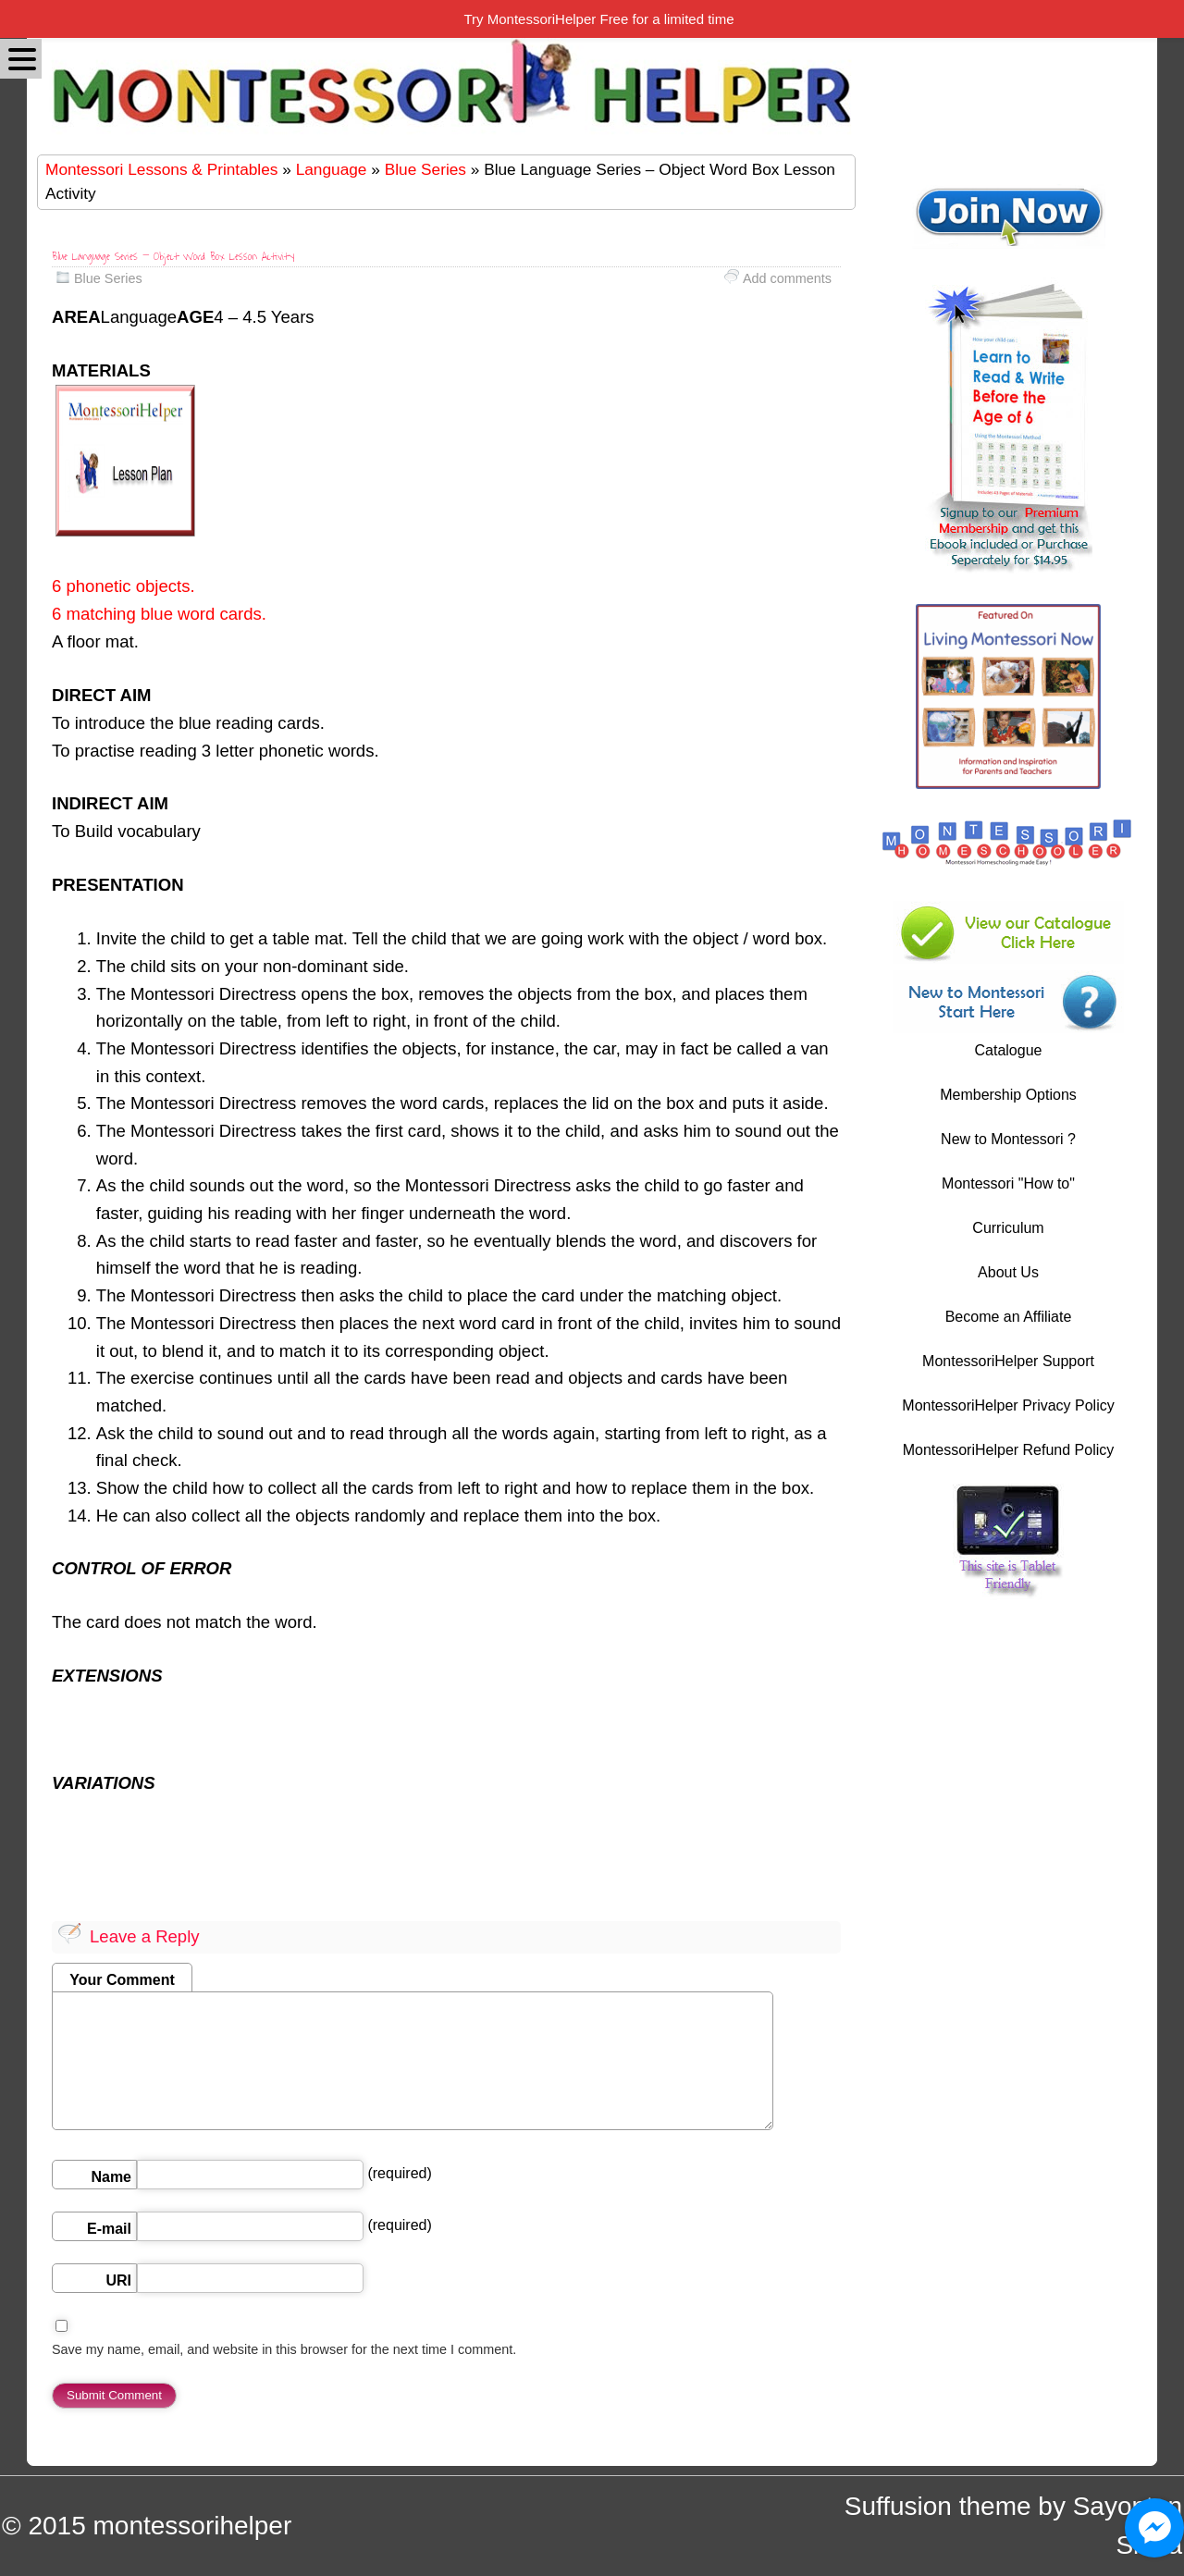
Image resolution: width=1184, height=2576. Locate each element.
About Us (1008, 1272)
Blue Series (425, 169)
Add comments (787, 278)
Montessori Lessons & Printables (161, 169)
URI (118, 2280)
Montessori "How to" (1008, 1183)
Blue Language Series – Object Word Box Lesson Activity (173, 256)
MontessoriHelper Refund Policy (1009, 1450)
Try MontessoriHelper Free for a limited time (598, 19)
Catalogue (1008, 1050)
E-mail (109, 2229)
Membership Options (1008, 1095)
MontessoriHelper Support (1008, 1361)
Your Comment (121, 1980)
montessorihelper (191, 2525)
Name (111, 2177)
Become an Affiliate (1008, 1317)
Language (331, 169)
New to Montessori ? (1008, 1139)
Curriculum (1007, 1228)
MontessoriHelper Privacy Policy (1008, 1405)
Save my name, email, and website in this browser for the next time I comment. (284, 2349)
